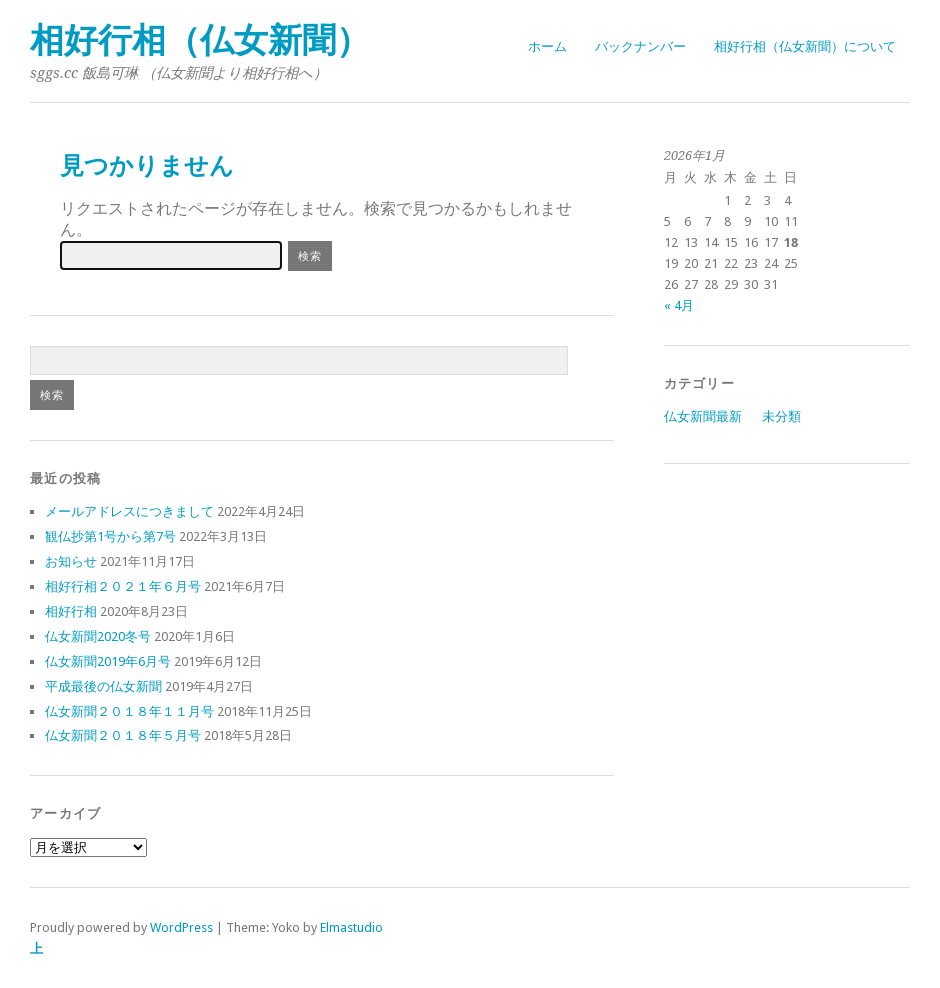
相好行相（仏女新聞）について (805, 46)
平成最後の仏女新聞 (103, 686)
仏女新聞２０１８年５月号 (123, 735)
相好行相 (71, 611)
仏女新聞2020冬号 (98, 636)
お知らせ (71, 561)
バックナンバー (640, 46)
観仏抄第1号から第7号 (110, 536)
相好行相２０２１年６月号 (123, 586)
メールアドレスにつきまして (129, 511)
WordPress (181, 927)
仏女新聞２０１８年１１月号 (129, 711)
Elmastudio (351, 927)
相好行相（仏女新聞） (200, 40)
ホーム (547, 46)
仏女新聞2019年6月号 (108, 661)
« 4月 (679, 305)
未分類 (781, 416)
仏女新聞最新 (703, 416)
